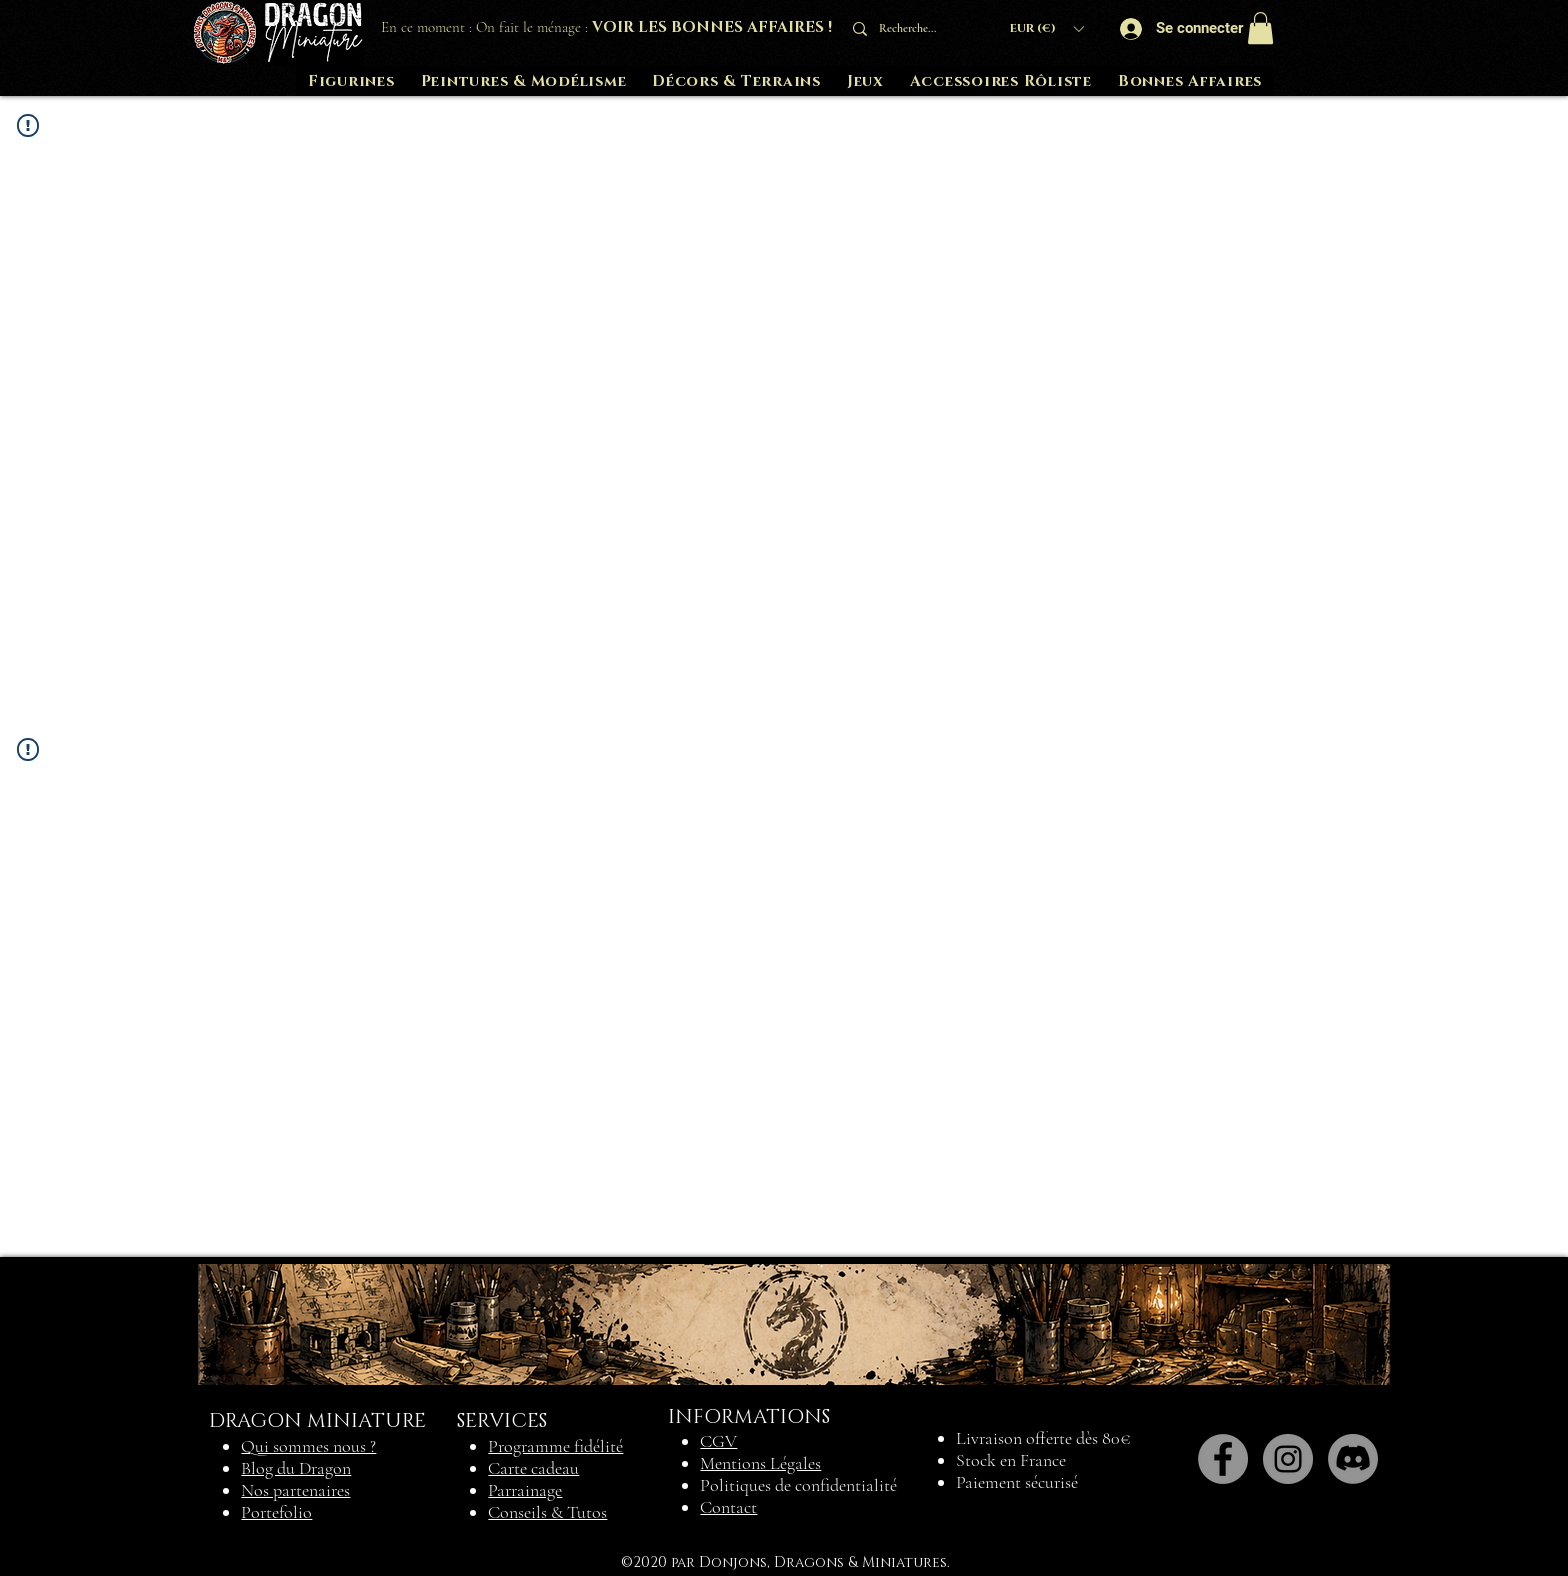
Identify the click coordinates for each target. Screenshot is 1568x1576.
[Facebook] (1223, 1459)
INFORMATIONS (749, 1417)
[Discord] (1353, 1459)
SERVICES (502, 1421)
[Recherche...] (914, 28)
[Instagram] (1288, 1459)
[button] (1046, 28)
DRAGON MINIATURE (317, 1421)
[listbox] (1046, 28)
